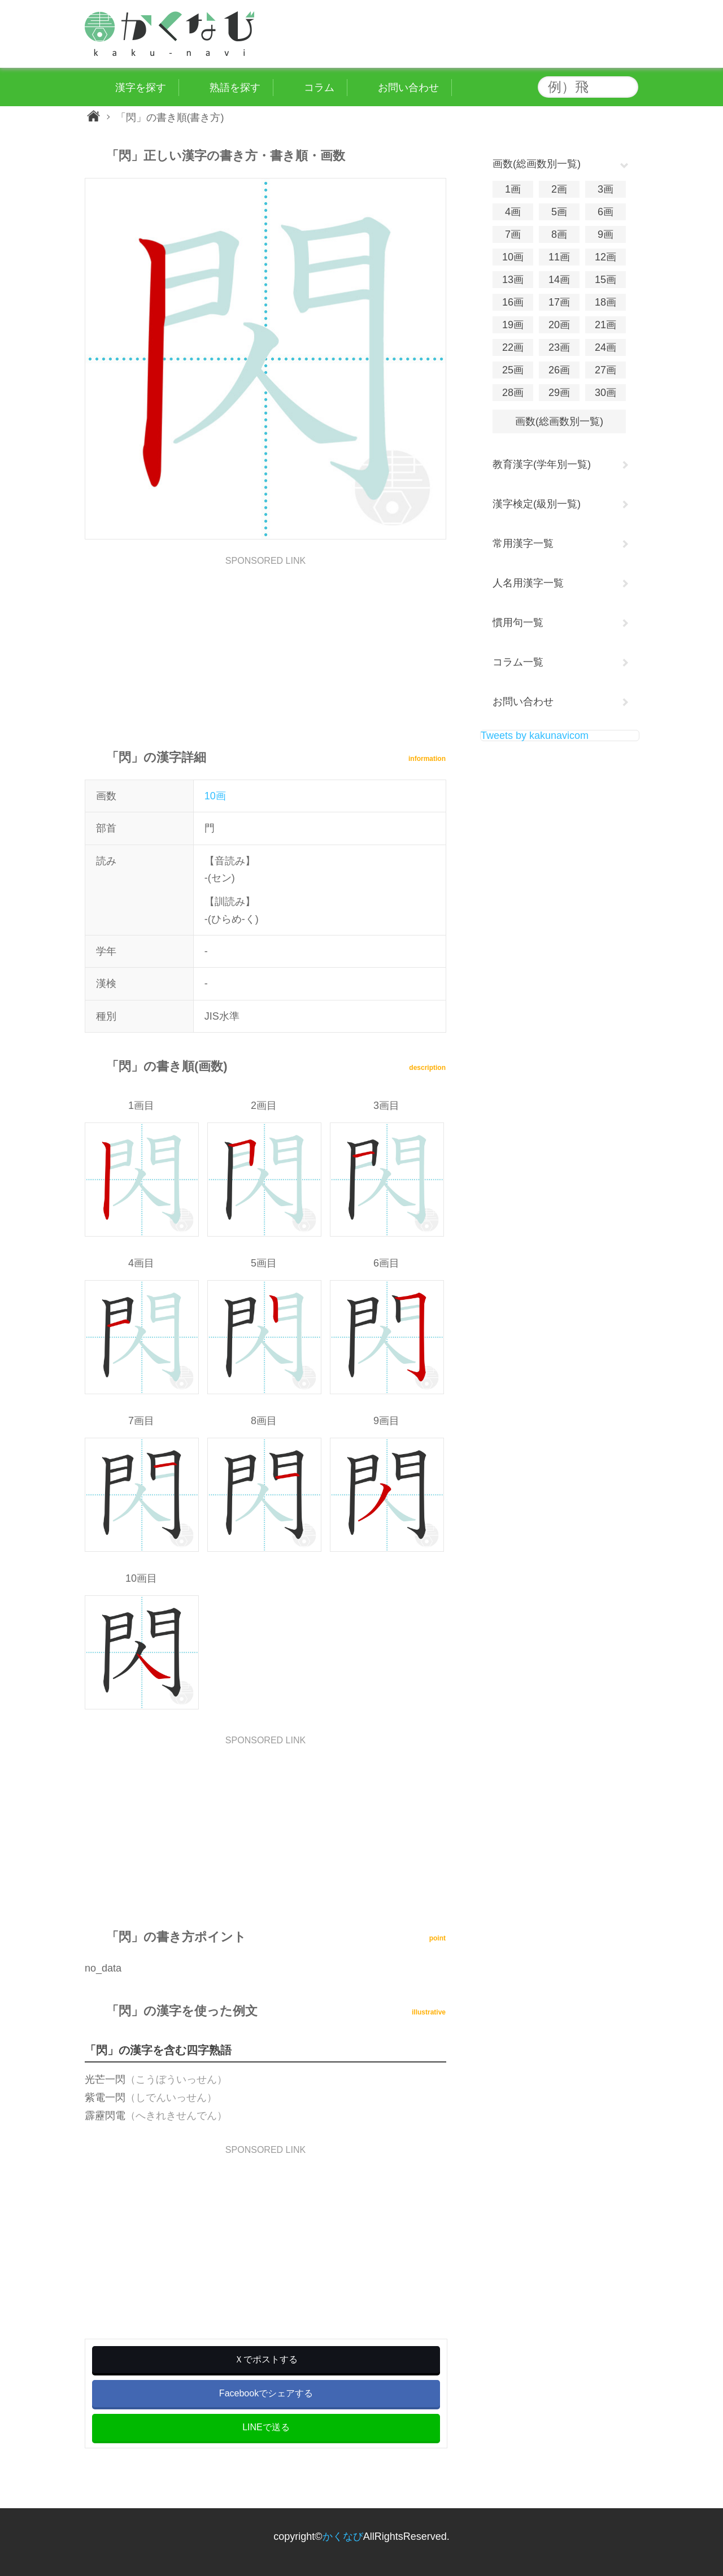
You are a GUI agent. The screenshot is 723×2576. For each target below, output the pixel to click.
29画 (559, 392)
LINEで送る (266, 2427)
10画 (215, 796)
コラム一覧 (518, 662)
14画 (559, 279)
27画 (605, 370)
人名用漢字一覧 (528, 583)
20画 (559, 324)
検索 (627, 87)
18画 (605, 302)
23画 (559, 347)
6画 (605, 211)
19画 (513, 324)
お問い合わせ (523, 701)
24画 (605, 347)
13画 (513, 279)
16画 (513, 302)
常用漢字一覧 (523, 543)
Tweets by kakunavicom (535, 735)
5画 (559, 211)
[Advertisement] (265, 644)
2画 (559, 189)
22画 (513, 347)
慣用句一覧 (518, 622)
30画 (605, 392)
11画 (559, 257)
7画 (513, 234)
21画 (605, 324)
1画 (513, 189)
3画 (605, 189)
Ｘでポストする (266, 2359)
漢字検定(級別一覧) (537, 504)
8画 (559, 234)
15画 (605, 279)
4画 (513, 211)
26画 (559, 370)
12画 (605, 257)
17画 (559, 302)
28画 (513, 392)
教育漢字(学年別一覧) (542, 464)
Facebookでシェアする (266, 2393)
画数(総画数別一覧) (559, 421)
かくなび (343, 2536)
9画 (605, 234)
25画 (513, 370)
